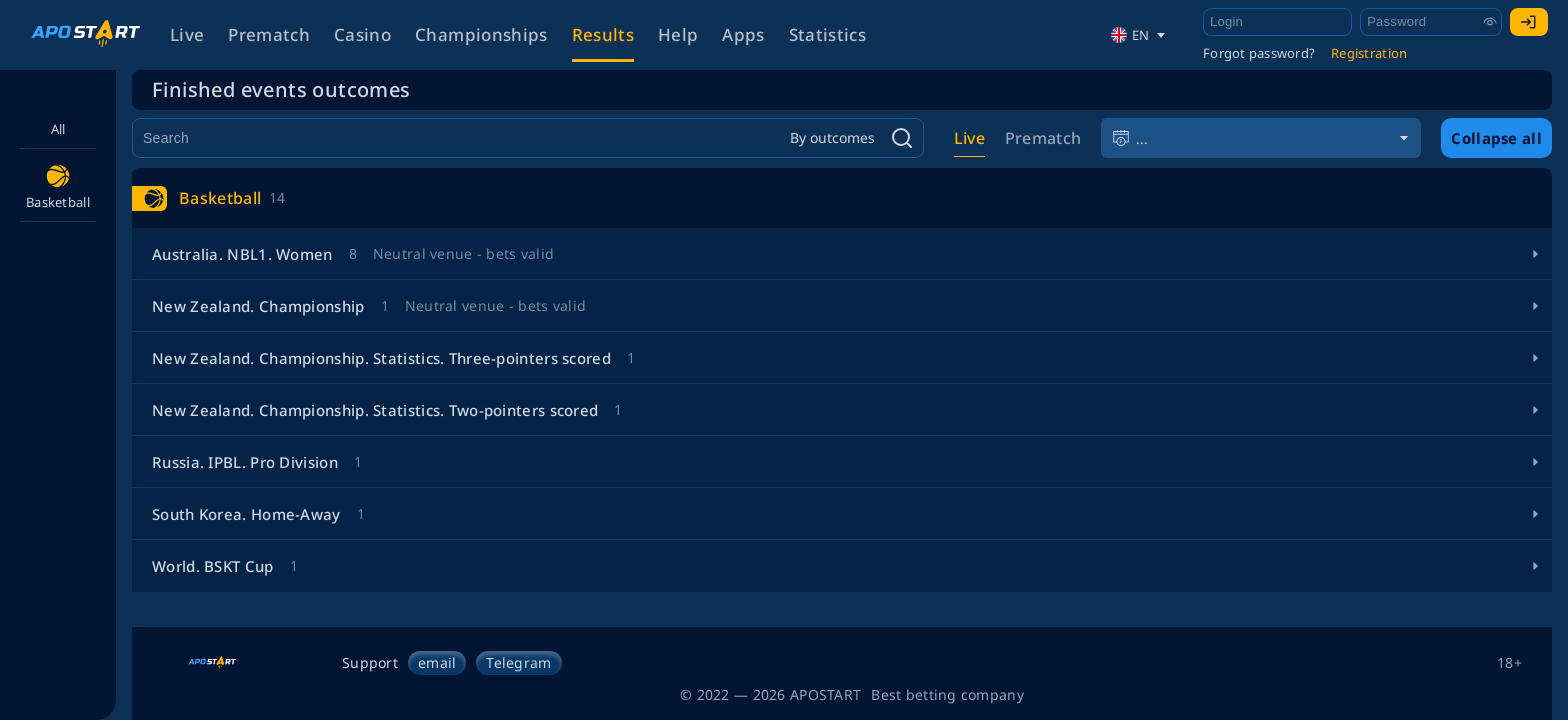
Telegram (518, 662)
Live (187, 34)
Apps (743, 34)
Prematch (269, 34)
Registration (1369, 53)
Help (678, 34)
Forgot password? (1259, 53)
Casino (362, 34)
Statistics (827, 34)
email (437, 662)
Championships (481, 34)
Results (603, 34)
